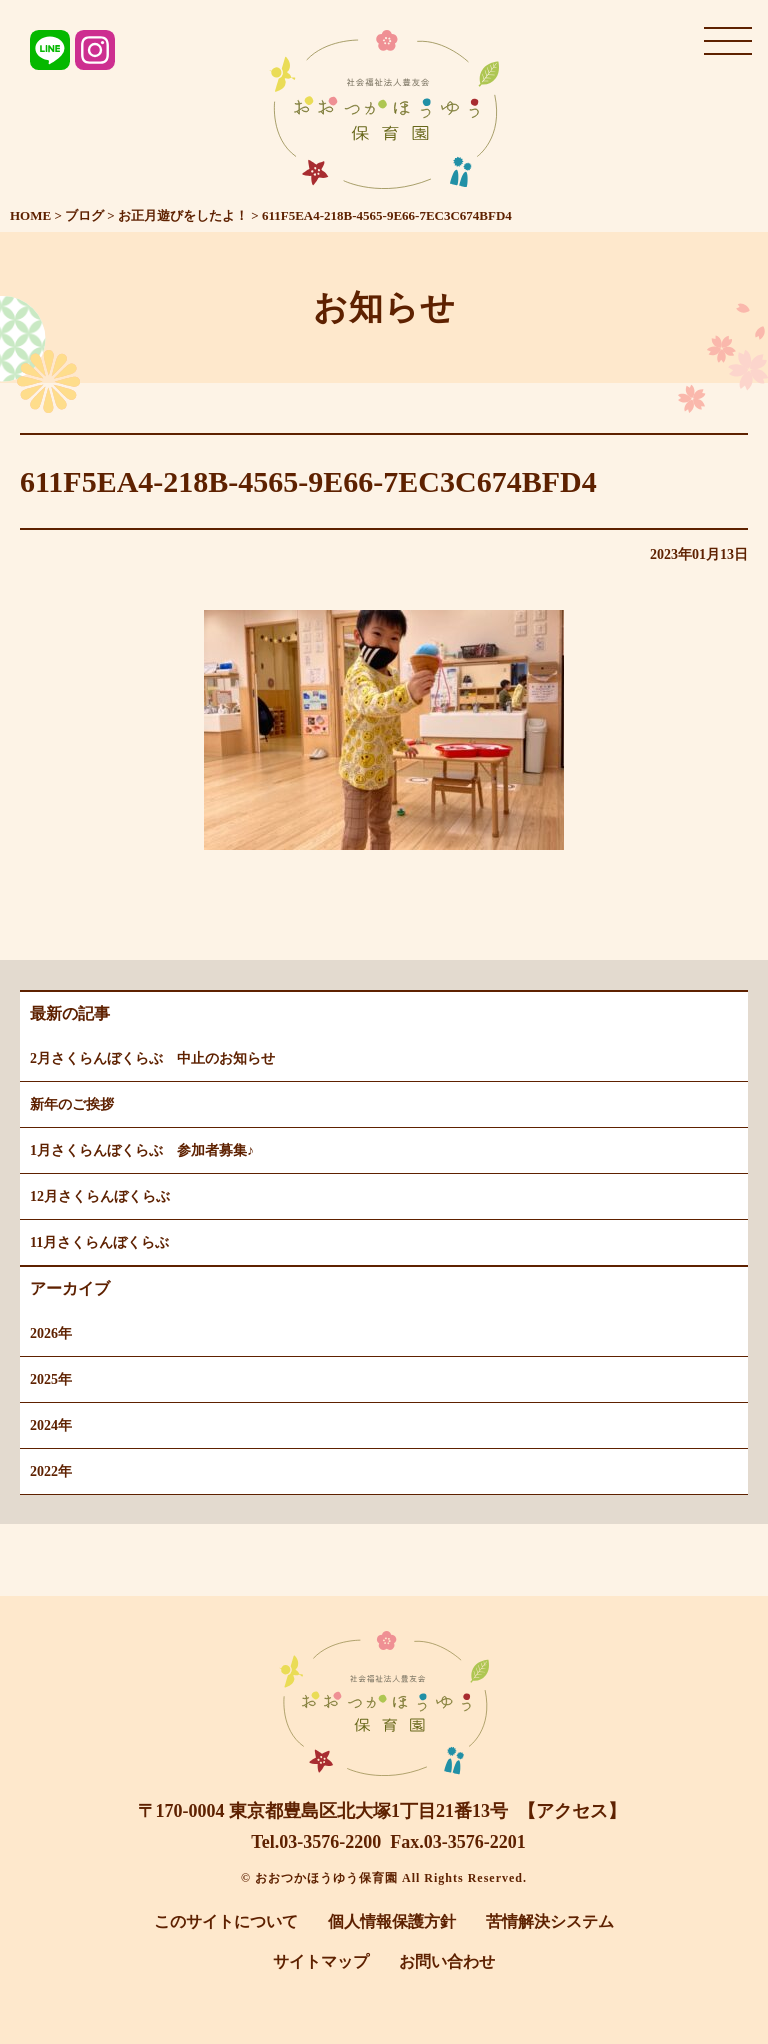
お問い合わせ (447, 1961)
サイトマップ (321, 1961)
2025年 (51, 1379)
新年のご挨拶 (72, 1104)
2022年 (51, 1471)
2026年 (51, 1333)
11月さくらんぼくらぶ (99, 1242)
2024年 (51, 1425)
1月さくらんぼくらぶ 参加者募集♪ (142, 1150)
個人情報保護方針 (392, 1921)
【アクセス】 (572, 1811)
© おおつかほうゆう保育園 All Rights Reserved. (384, 1878)
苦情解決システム (550, 1921)
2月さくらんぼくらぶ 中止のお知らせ (152, 1058)
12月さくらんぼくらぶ (100, 1196)
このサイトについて (226, 1921)
